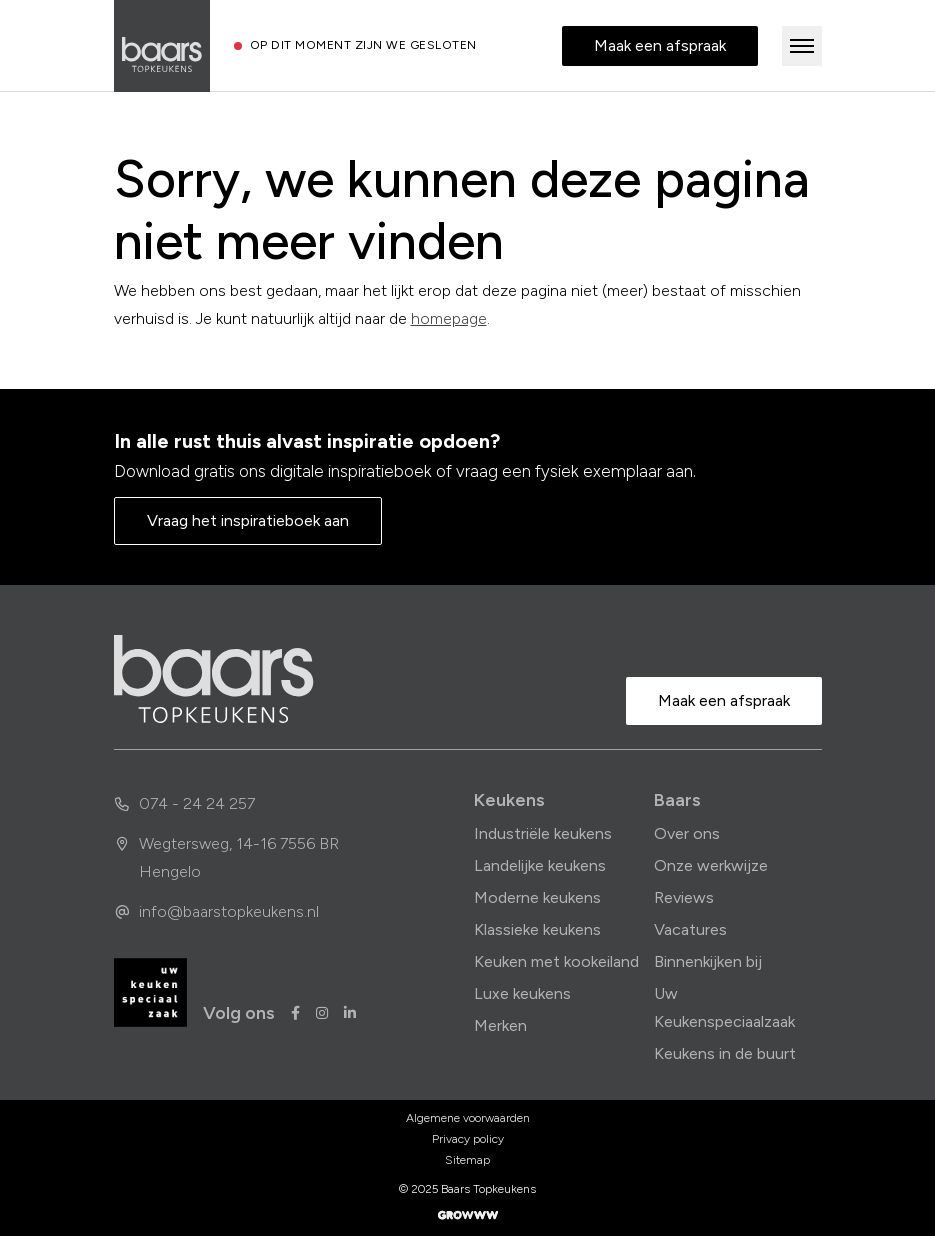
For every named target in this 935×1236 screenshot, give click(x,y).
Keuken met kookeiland (556, 961)
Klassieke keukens (537, 929)
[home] (214, 679)
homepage (449, 318)
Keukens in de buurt (725, 1053)
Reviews (684, 897)
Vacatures (690, 929)
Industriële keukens (543, 833)
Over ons (687, 833)
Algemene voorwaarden (468, 1118)
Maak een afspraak (660, 45)
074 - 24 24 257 (185, 803)
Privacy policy (468, 1139)
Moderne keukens (537, 897)
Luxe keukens (522, 993)
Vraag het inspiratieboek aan (248, 520)
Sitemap (467, 1160)
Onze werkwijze (711, 865)
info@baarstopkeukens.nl (217, 911)
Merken (500, 1025)
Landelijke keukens (540, 865)
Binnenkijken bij (708, 961)
